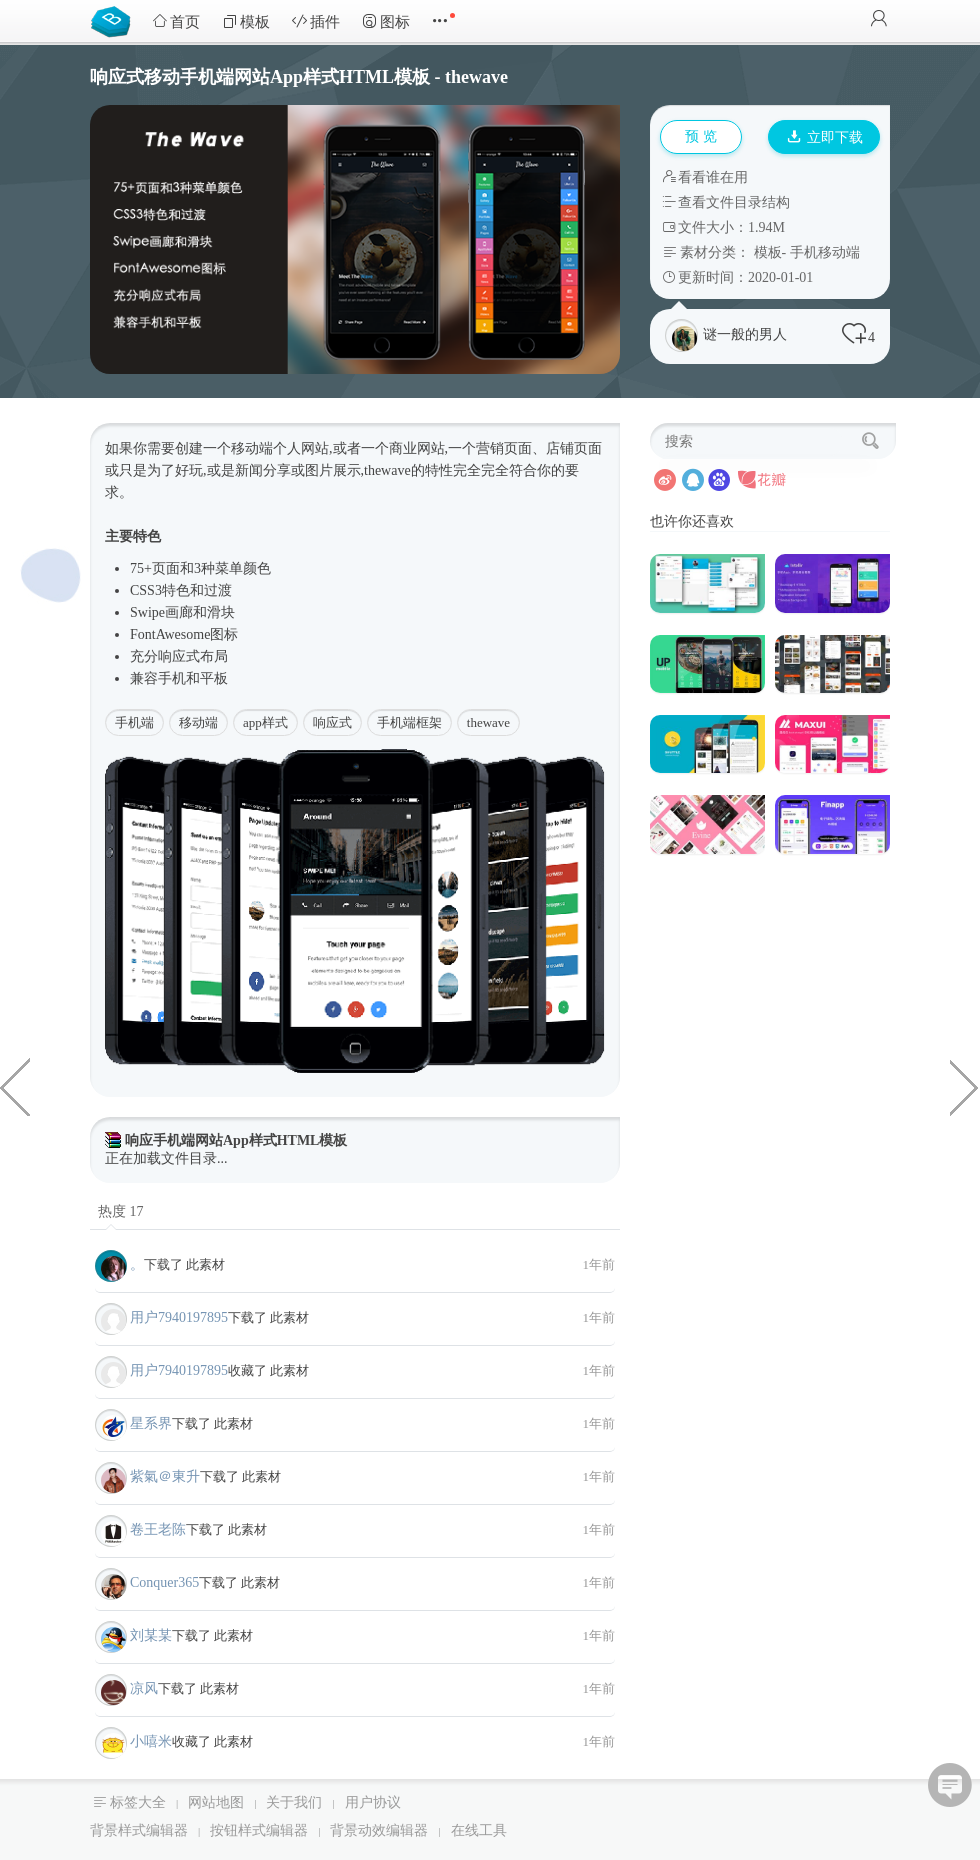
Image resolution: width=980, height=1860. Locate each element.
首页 (176, 21)
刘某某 (151, 1635)
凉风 (144, 1688)
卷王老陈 (158, 1529)
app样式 (265, 722)
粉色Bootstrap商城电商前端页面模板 (965, 1086)
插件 (316, 21)
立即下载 (825, 137)
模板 (246, 21)
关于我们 (294, 1802)
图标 (386, 21)
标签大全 (138, 1802)
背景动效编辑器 (379, 1830)
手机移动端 (825, 252)
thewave (488, 722)
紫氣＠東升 (165, 1476)
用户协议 (373, 1802)
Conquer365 (164, 1582)
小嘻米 (151, 1741)
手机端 (134, 722)
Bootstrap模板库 (115, 20)
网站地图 (216, 1802)
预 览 (701, 136)
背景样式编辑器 (139, 1830)
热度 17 (121, 1211)
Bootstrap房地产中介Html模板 (15, 1086)
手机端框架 (409, 722)
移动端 (198, 722)
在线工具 (479, 1830)
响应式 (179, 656)
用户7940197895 (179, 1317)
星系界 (151, 1423)
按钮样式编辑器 (259, 1830)
